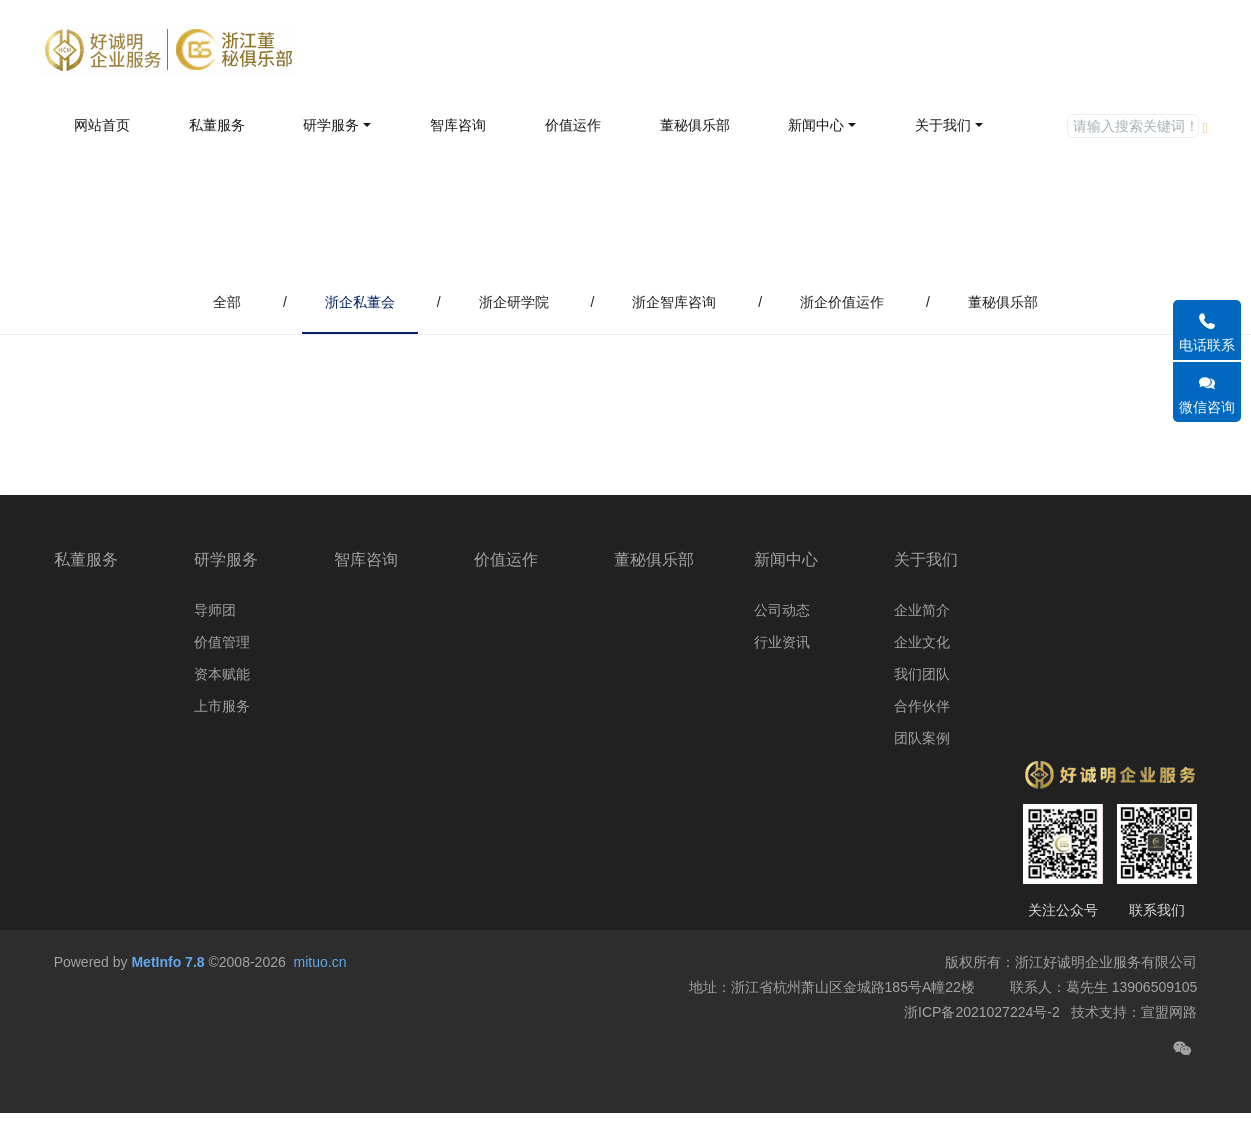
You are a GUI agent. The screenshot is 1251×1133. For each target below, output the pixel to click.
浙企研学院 (514, 302)
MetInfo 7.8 (167, 1010)
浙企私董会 (360, 302)
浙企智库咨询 (674, 302)
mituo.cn (320, 1010)
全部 (227, 302)
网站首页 (102, 125)
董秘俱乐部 (1003, 302)
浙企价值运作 (842, 302)
